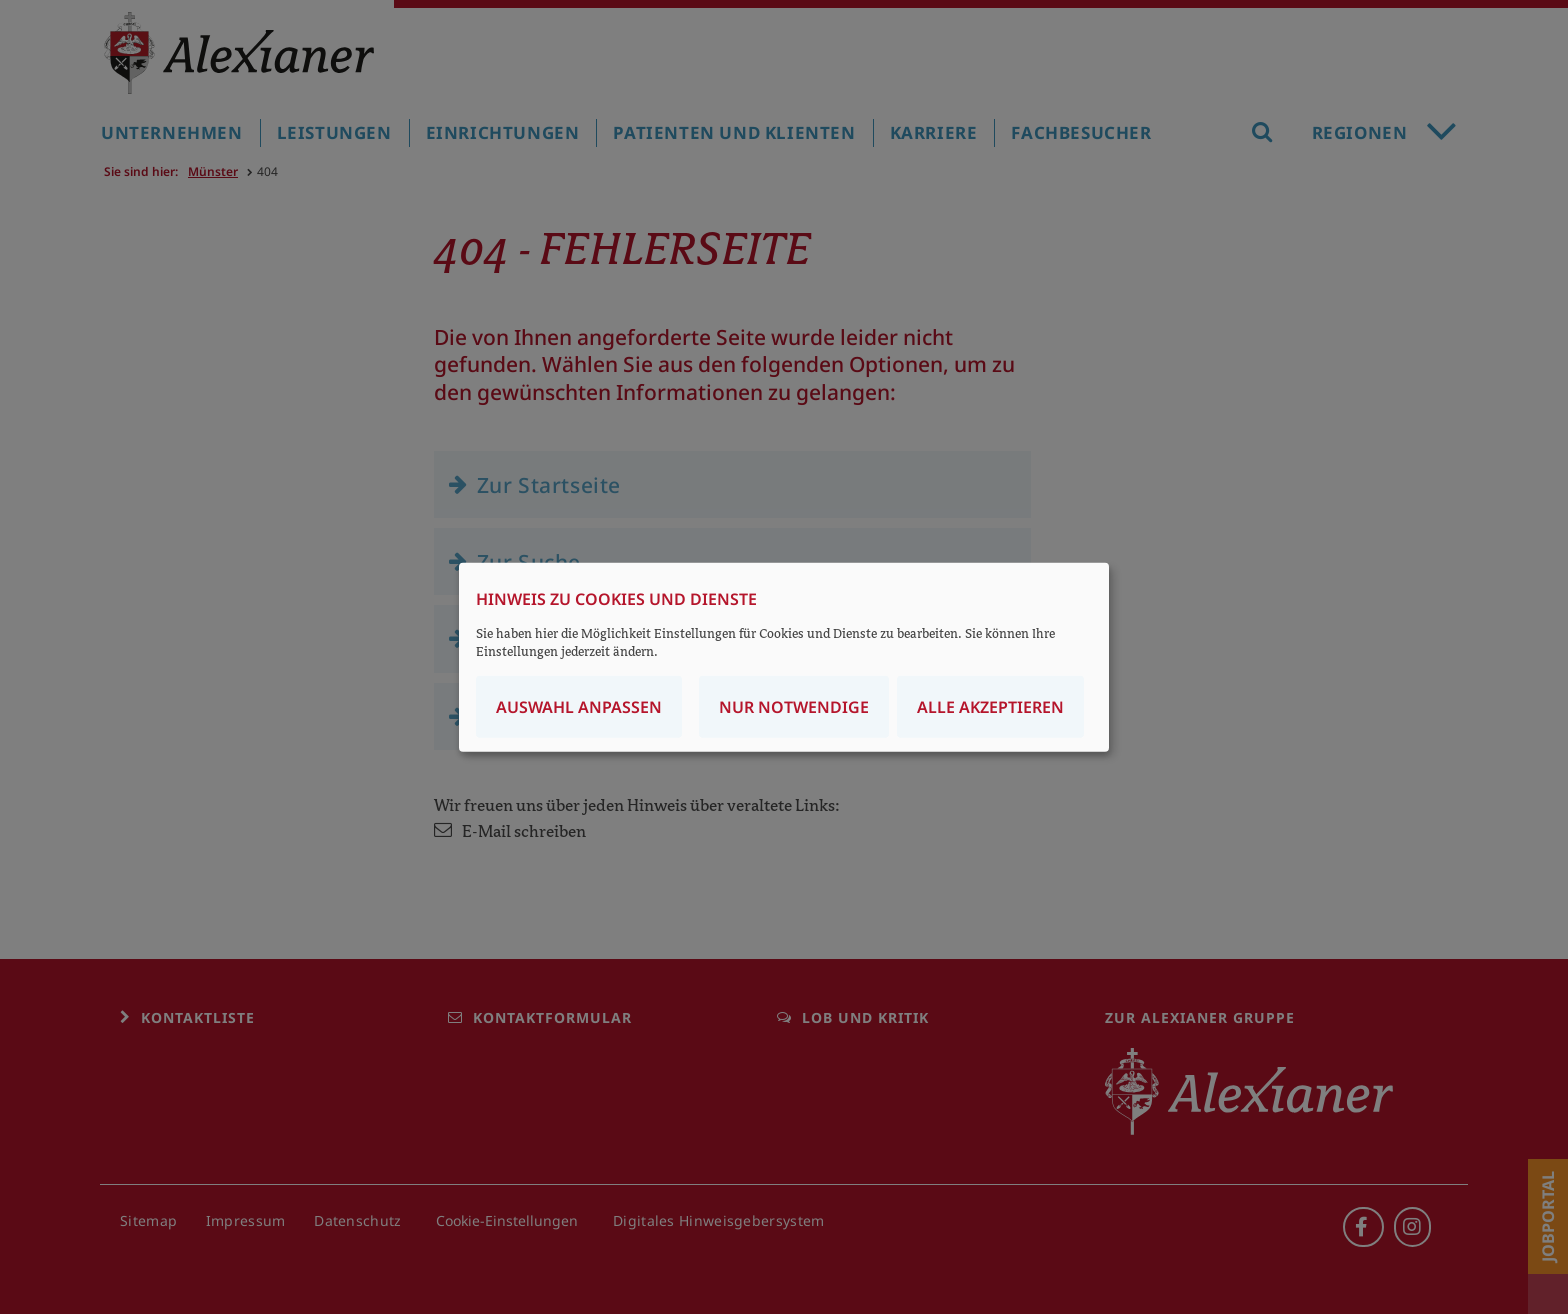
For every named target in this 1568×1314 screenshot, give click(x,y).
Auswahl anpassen (579, 706)
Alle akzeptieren (990, 706)
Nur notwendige (794, 706)
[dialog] (784, 657)
